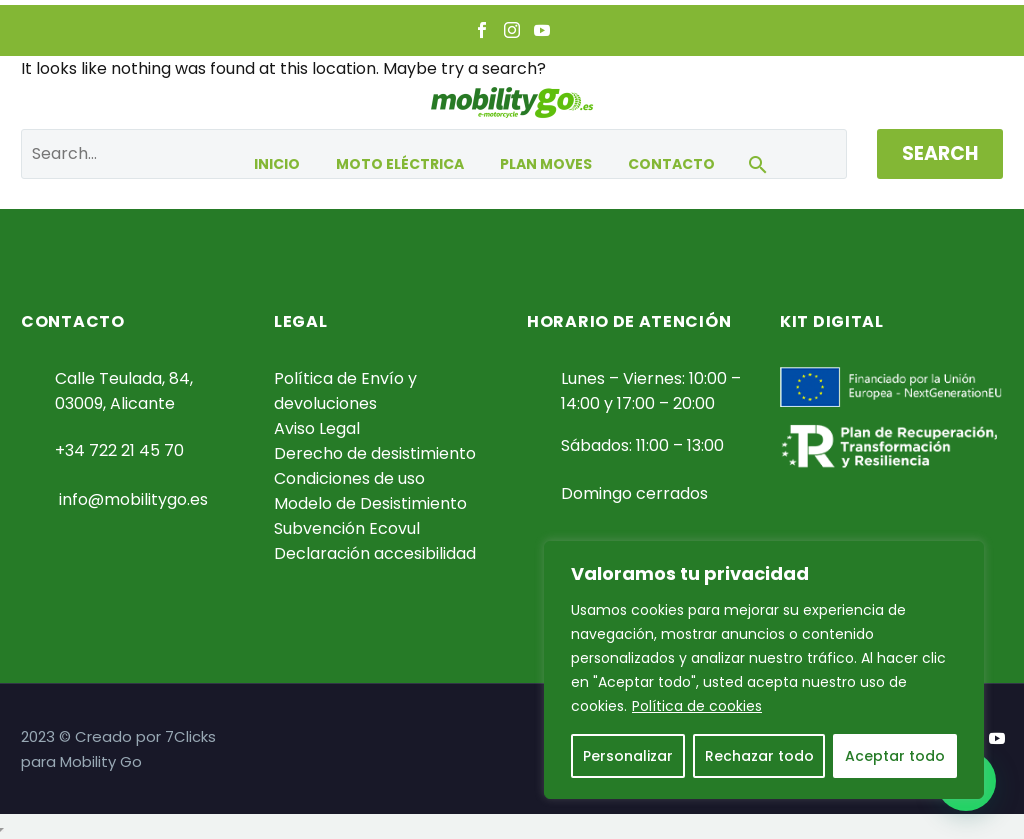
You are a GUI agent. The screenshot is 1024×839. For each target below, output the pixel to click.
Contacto (671, 164)
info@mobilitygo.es (133, 499)
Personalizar (628, 756)
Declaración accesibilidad (375, 553)
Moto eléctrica (400, 164)
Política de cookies (697, 706)
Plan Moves (546, 164)
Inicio (277, 164)
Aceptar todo (895, 756)
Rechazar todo (759, 756)
